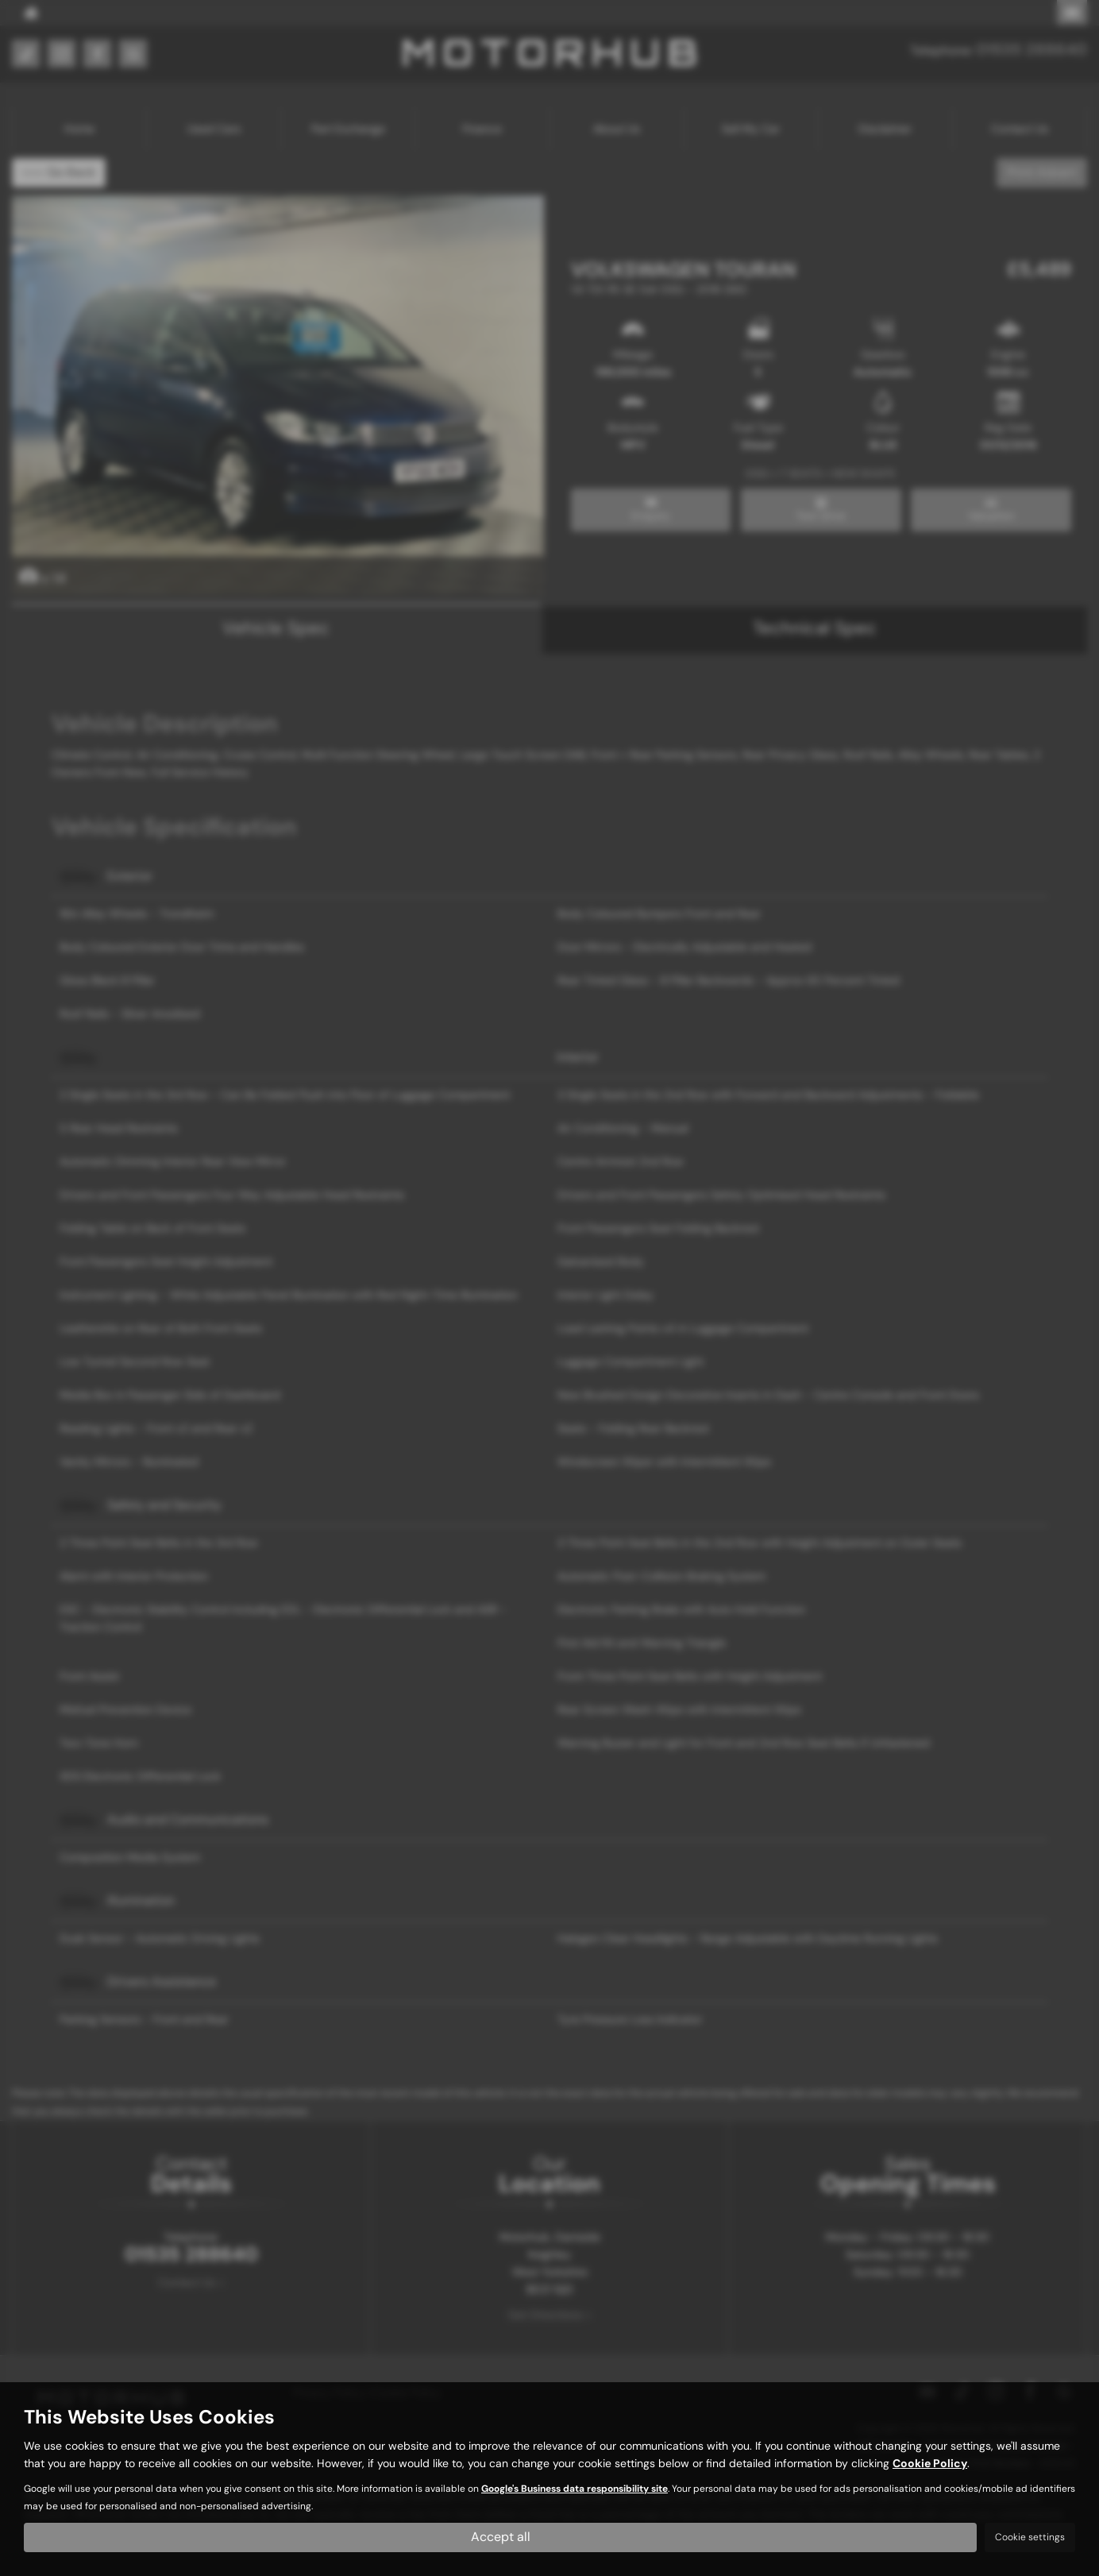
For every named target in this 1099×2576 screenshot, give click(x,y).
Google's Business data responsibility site (574, 2488)
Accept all (500, 2536)
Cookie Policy (930, 2463)
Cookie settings (1030, 2537)
